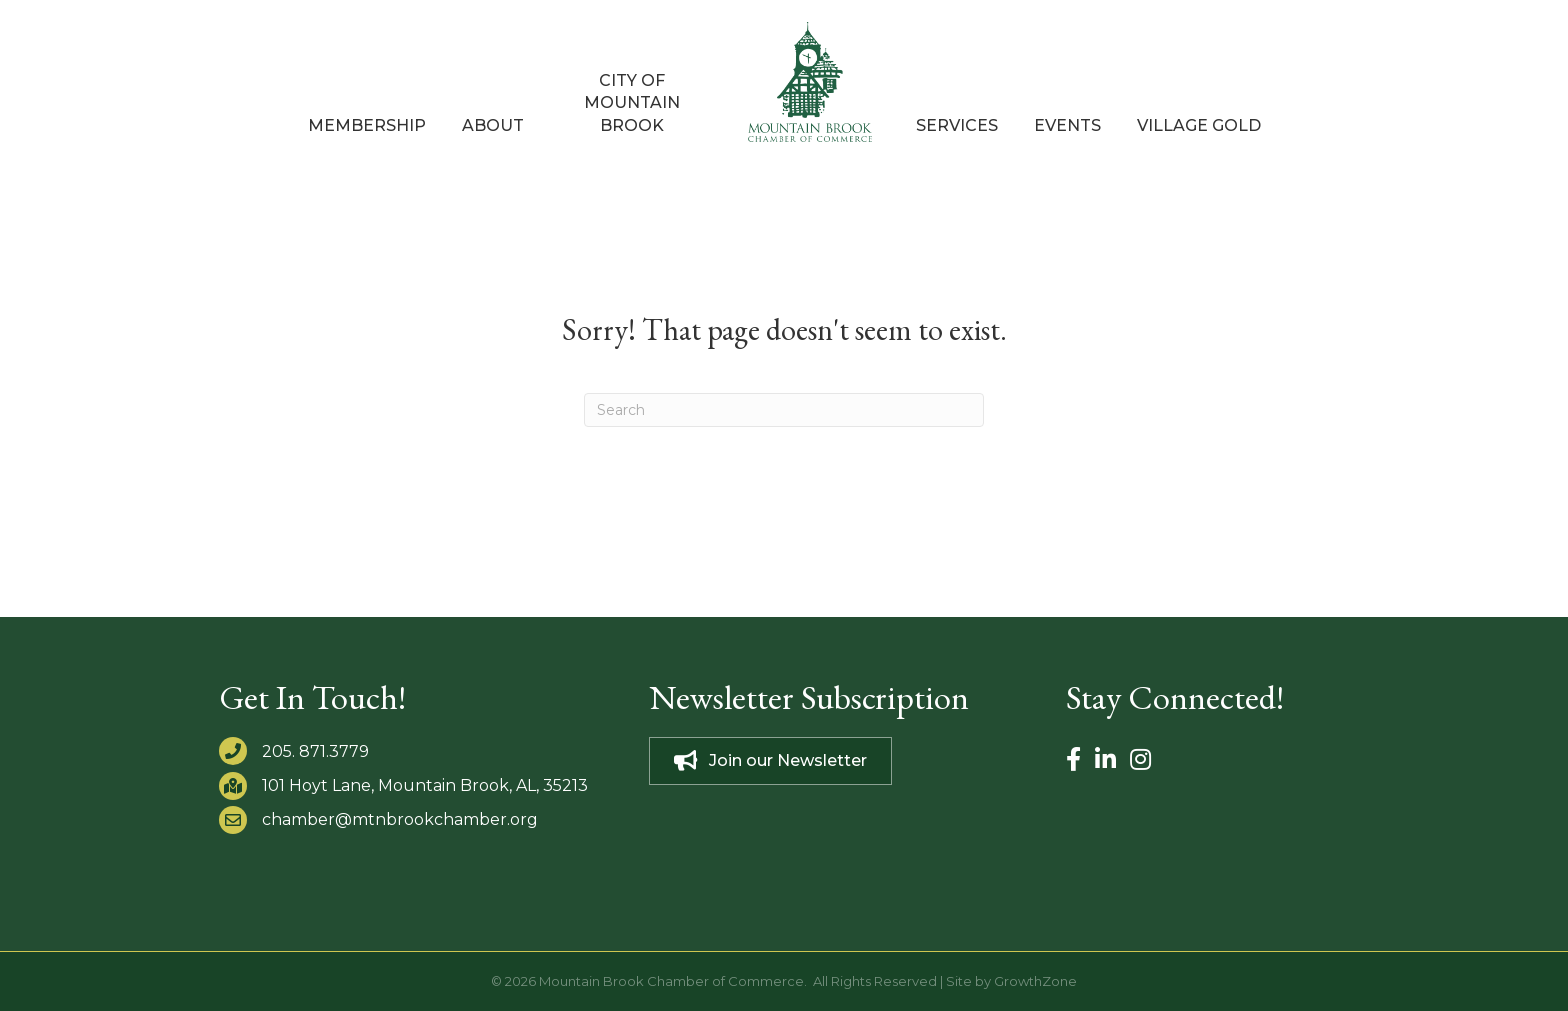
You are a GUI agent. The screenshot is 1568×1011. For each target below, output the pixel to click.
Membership (367, 125)
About (493, 125)
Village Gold (1199, 125)
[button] (770, 760)
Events (1067, 125)
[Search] (784, 410)
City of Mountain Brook (632, 103)
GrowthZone (1035, 981)
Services (957, 125)
